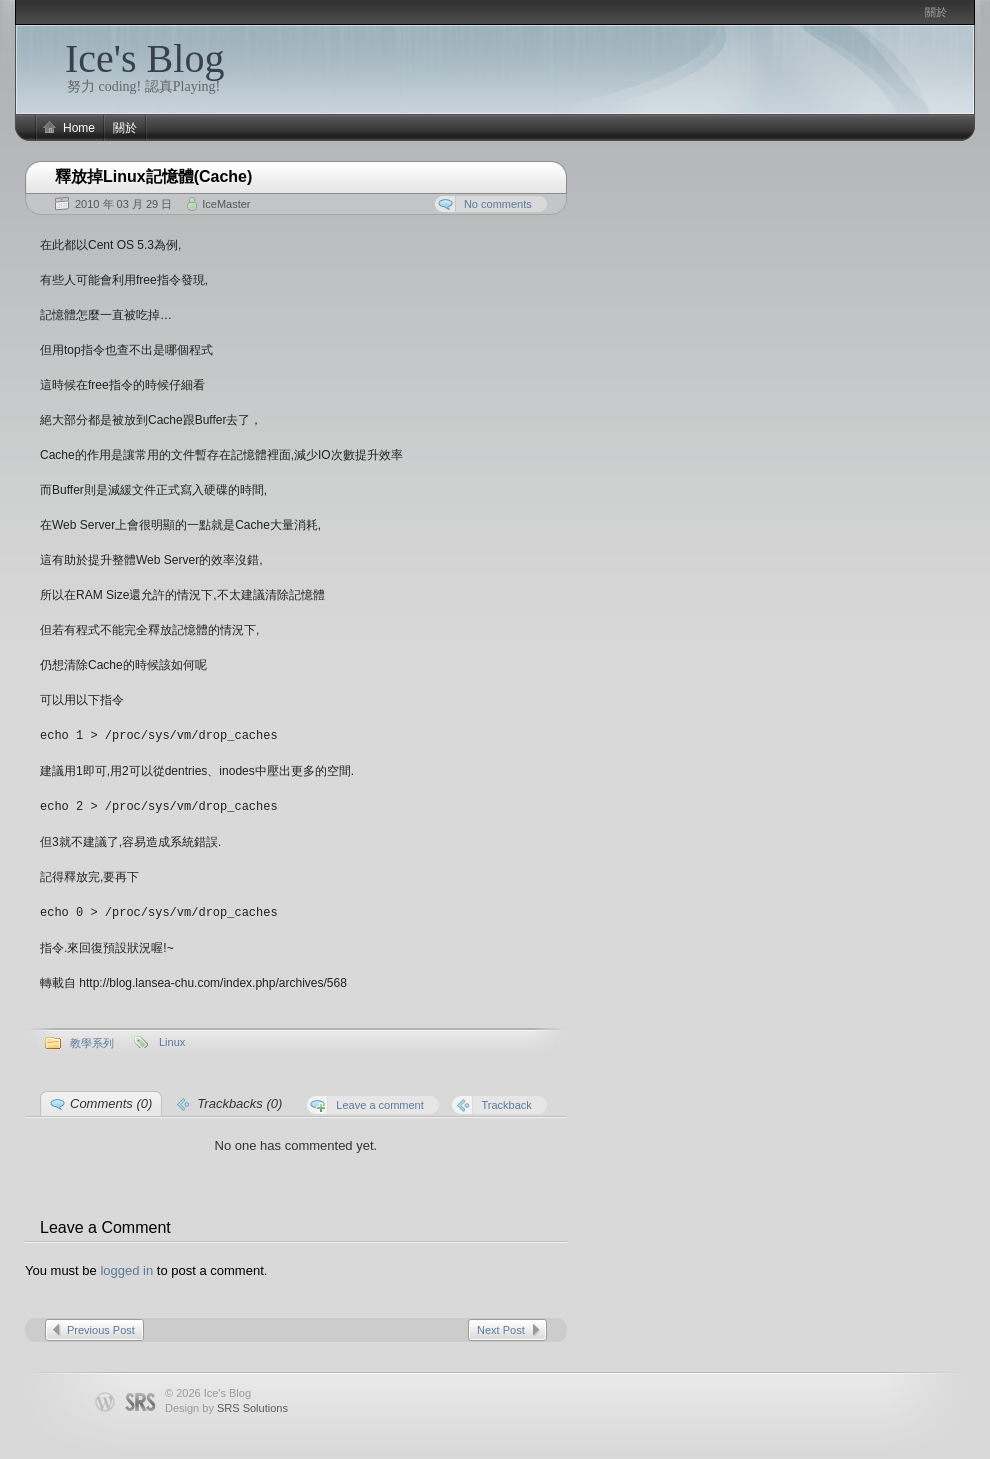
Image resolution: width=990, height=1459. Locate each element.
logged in (126, 1267)
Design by (226, 1405)
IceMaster (226, 204)
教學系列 (92, 1040)
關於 (936, 12)
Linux (172, 1039)
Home (79, 128)
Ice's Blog (144, 58)
